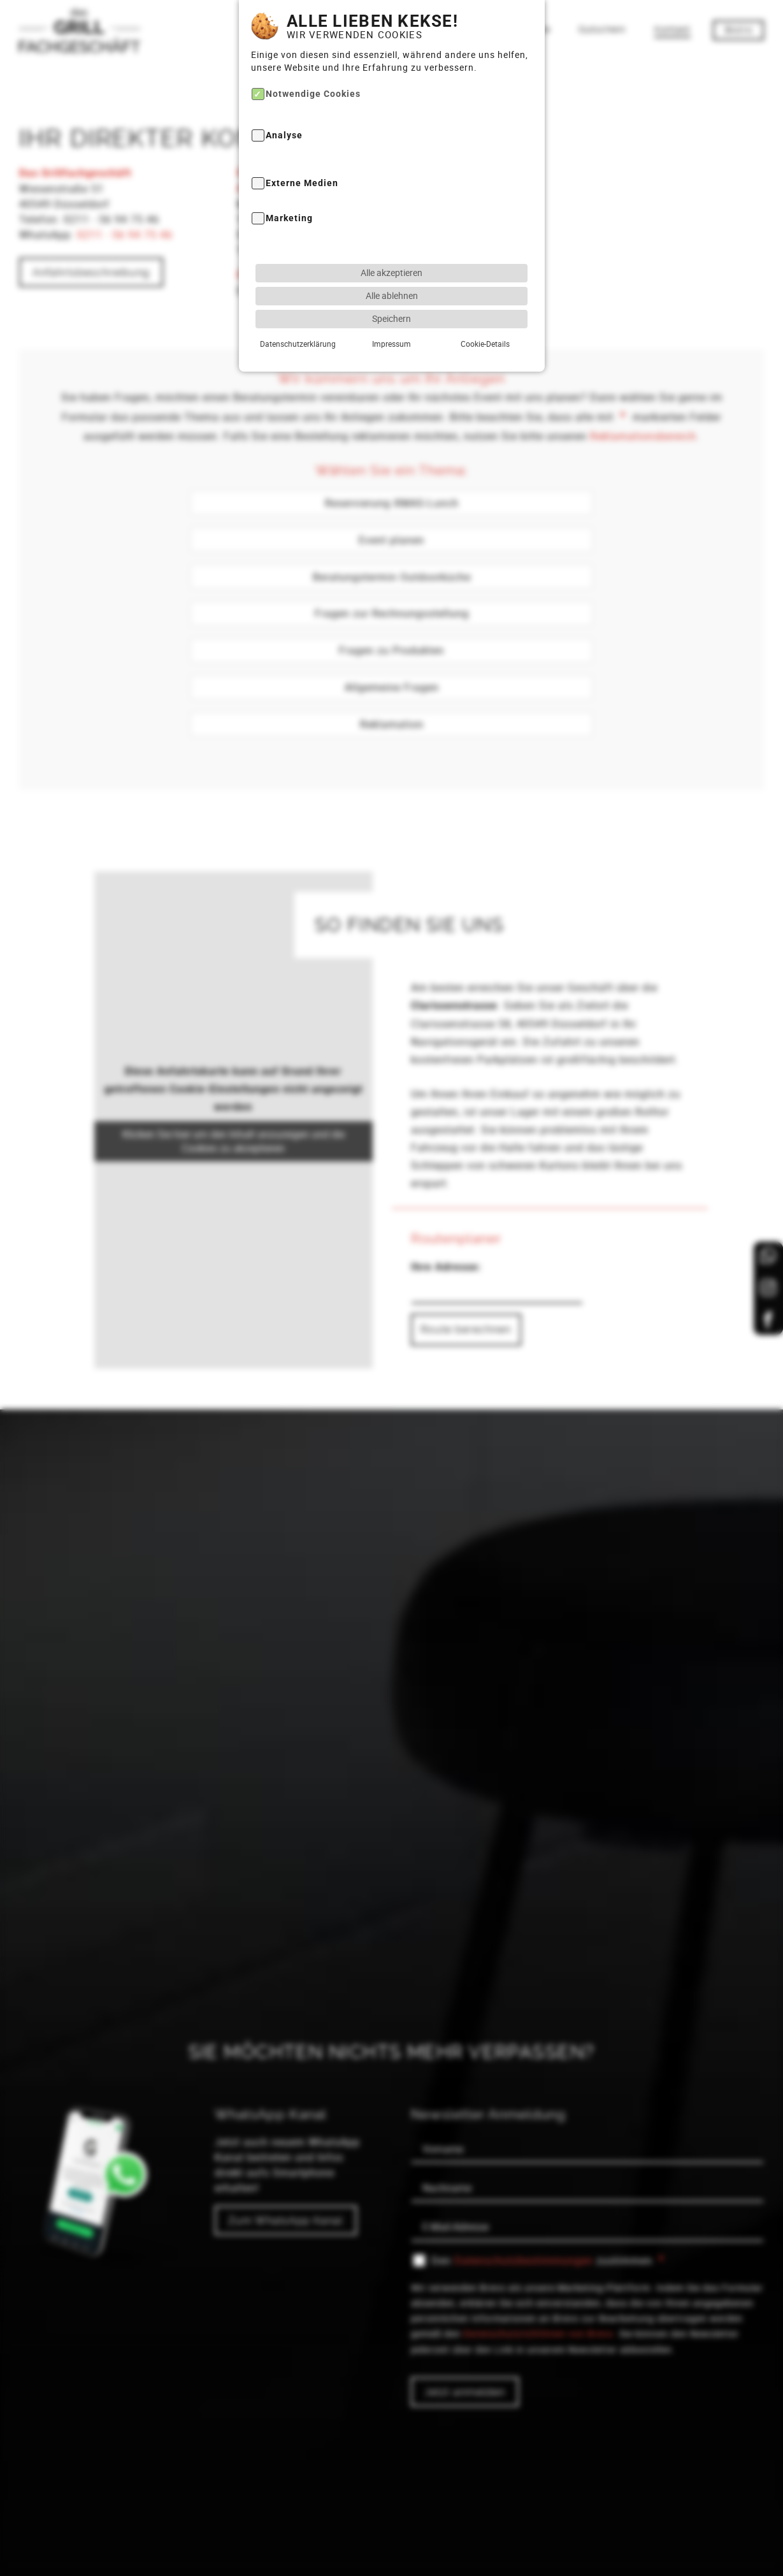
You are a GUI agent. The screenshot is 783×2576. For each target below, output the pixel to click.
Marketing (289, 192)
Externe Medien (302, 156)
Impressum (391, 317)
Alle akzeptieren (391, 246)
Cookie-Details (485, 317)
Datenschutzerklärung (298, 317)
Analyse (284, 109)
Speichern (391, 292)
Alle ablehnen (392, 269)
